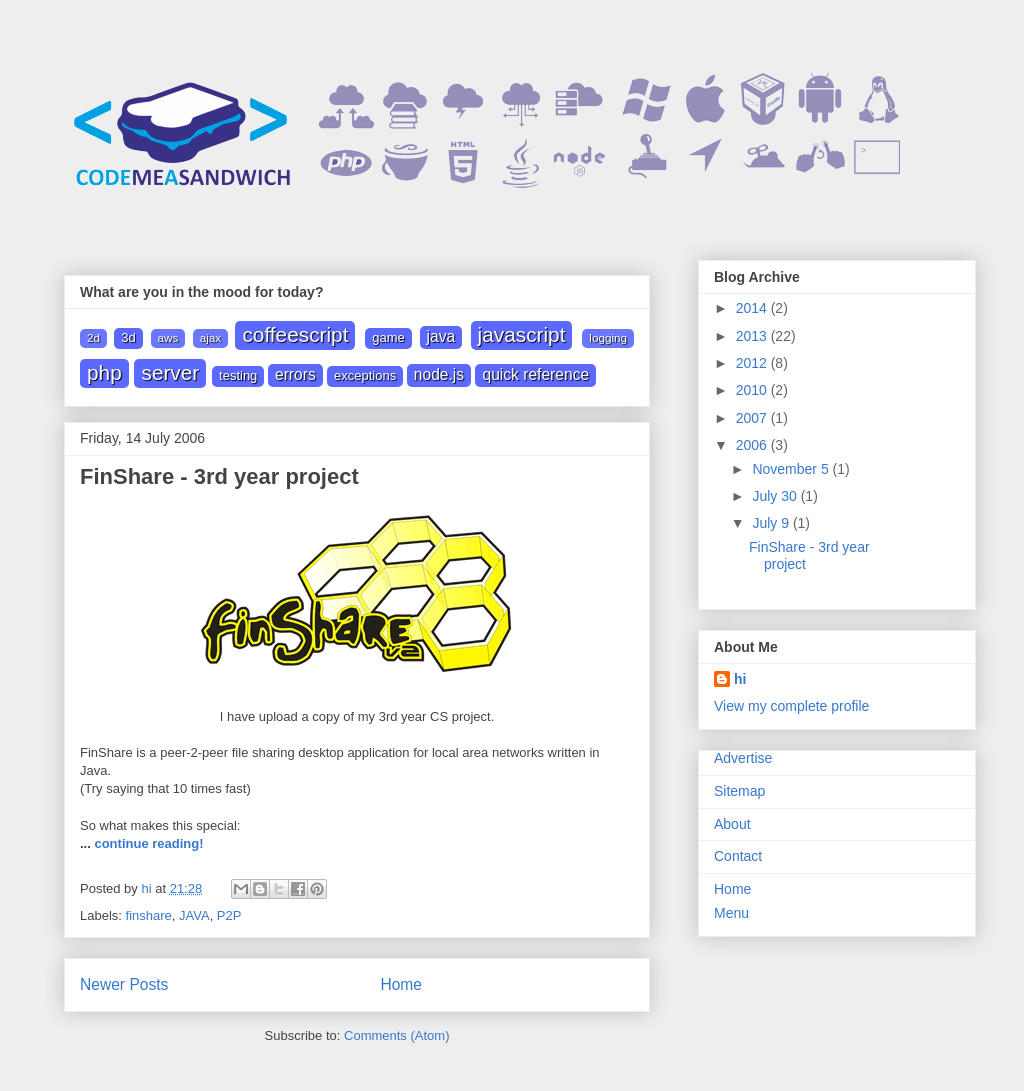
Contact (738, 856)
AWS (168, 337)
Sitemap (739, 791)
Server (170, 372)
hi (740, 679)
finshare (149, 915)
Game (388, 337)
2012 (753, 363)
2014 (753, 308)
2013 (753, 336)
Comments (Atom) (396, 1035)
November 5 (792, 469)
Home (401, 984)
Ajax (210, 337)
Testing (238, 375)
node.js (439, 374)
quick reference (535, 374)
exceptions (365, 375)
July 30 (776, 496)
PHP (104, 372)
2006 (753, 445)
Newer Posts (124, 984)
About (732, 824)
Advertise (743, 758)
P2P (229, 915)
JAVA (441, 336)
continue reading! (148, 843)
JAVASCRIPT (522, 334)
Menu (731, 913)
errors (295, 374)
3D (128, 337)
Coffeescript (295, 334)
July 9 (772, 523)
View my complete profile (791, 706)
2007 (753, 418)
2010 (753, 390)
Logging (608, 337)
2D (93, 337)
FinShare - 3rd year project (219, 476)
